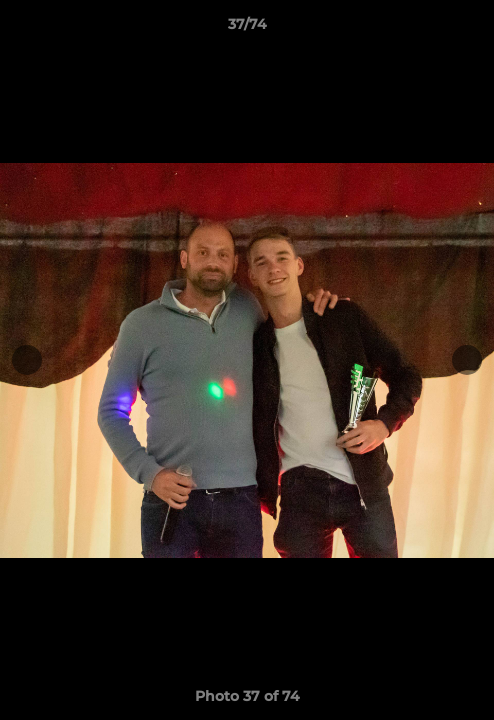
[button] (470, 29)
